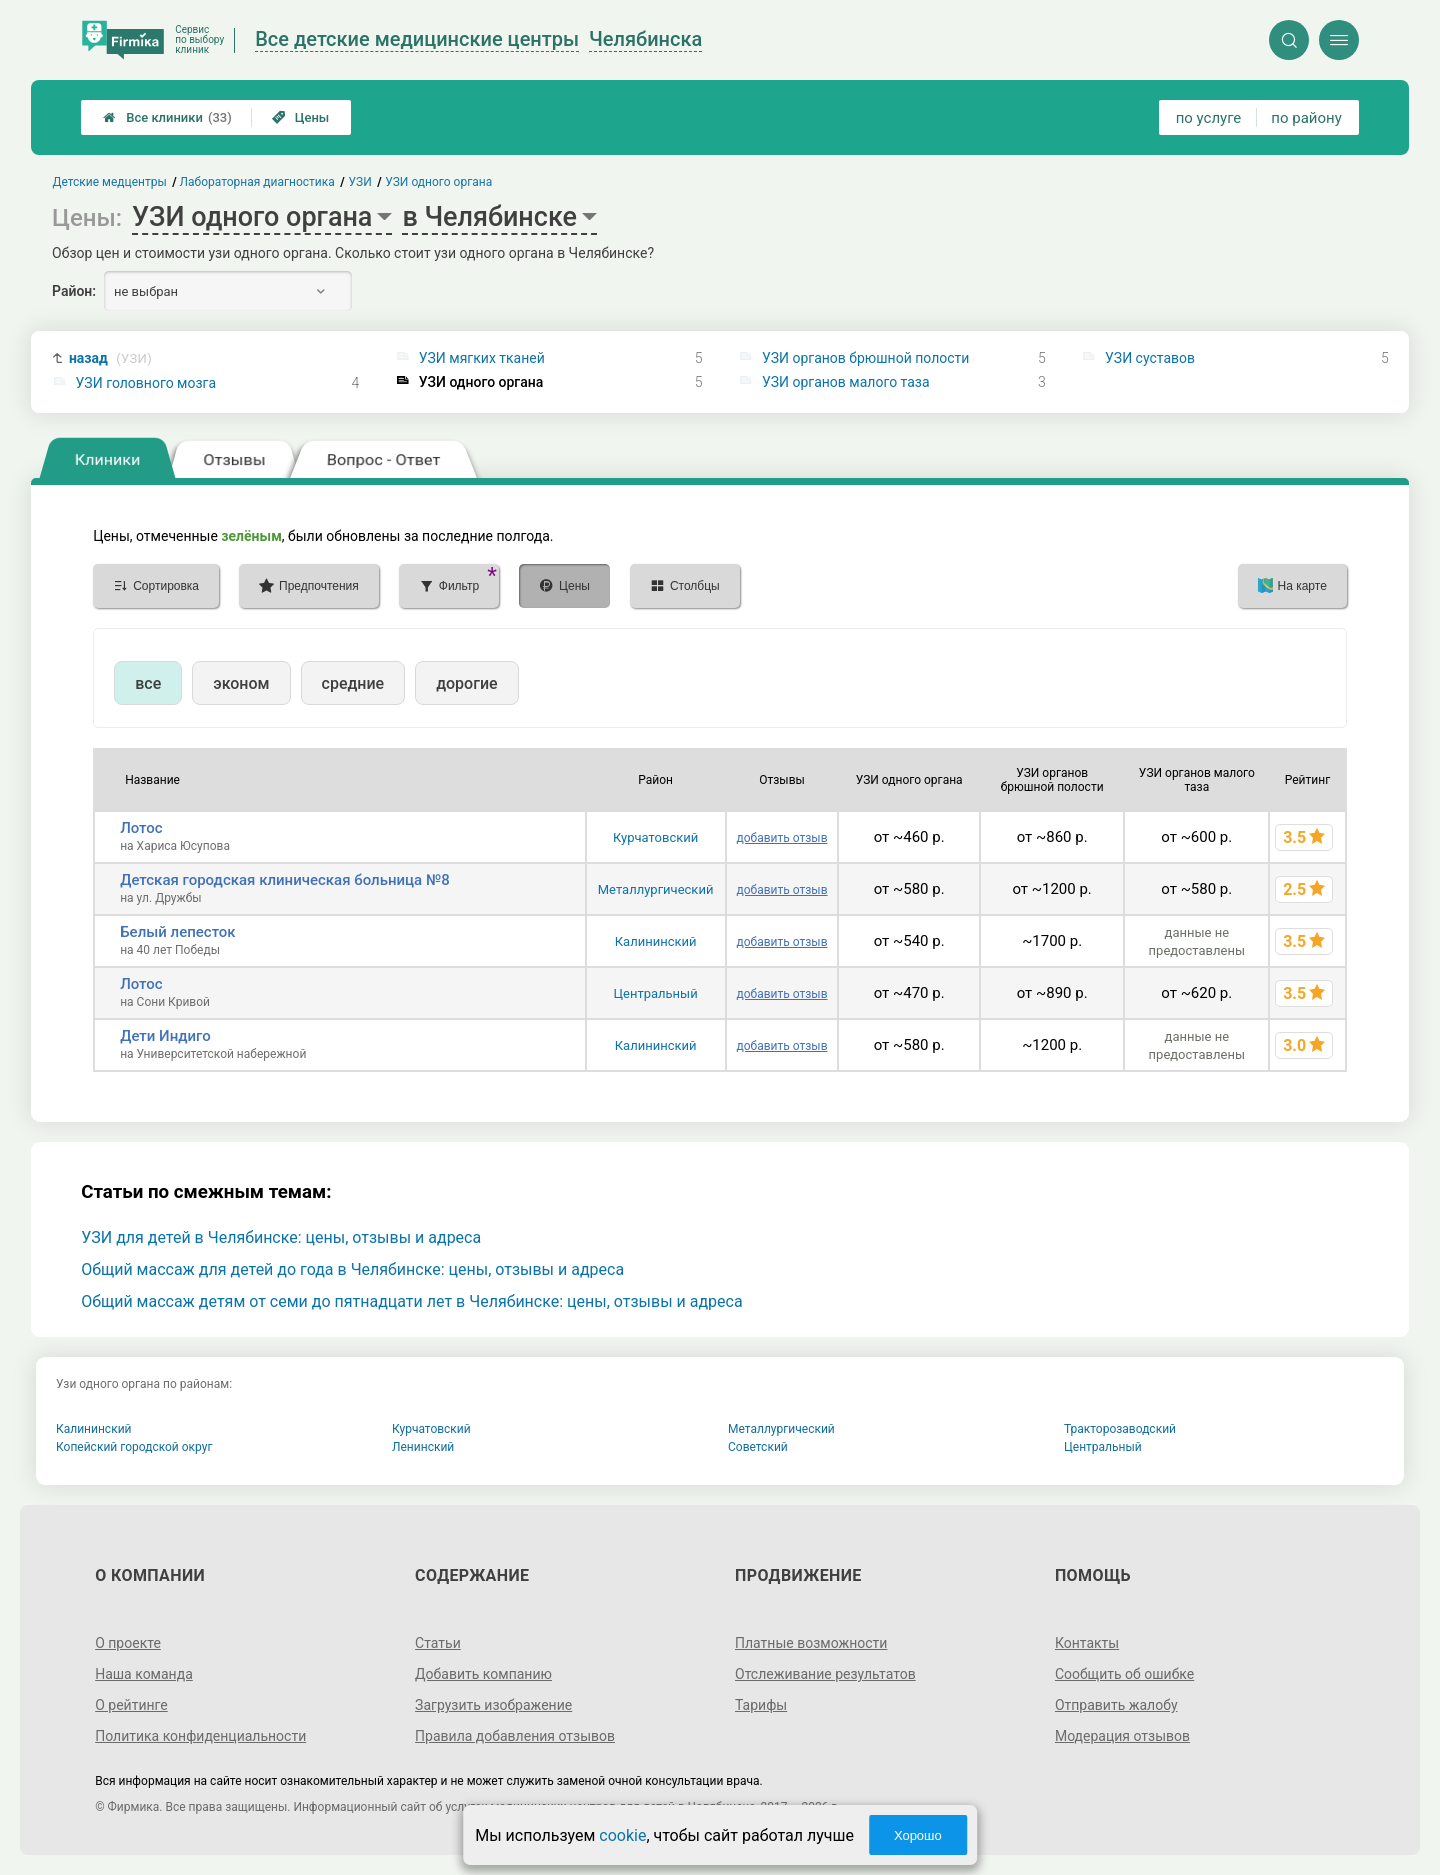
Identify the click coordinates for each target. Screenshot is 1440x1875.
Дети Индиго (165, 1036)
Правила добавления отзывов (515, 1736)
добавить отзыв (781, 838)
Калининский (656, 941)
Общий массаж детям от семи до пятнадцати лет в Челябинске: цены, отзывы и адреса (411, 1301)
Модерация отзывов (1122, 1736)
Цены (301, 117)
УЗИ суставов (1150, 358)
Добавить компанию (483, 1674)
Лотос (141, 828)
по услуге (1209, 118)
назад (110, 358)
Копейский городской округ (134, 1447)
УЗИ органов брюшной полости (865, 358)
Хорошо (918, 1835)
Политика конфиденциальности (200, 1736)
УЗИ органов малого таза (846, 382)
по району (1306, 118)
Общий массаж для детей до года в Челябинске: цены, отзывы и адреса (352, 1269)
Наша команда (144, 1674)
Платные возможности (811, 1643)
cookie (622, 1835)
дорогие (466, 683)
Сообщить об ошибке (1124, 1674)
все (148, 683)
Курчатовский (655, 837)
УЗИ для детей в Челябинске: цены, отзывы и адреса (281, 1237)
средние (353, 683)
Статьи (438, 1643)
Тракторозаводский (1120, 1429)
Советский (758, 1447)
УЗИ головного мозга (146, 383)
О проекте (128, 1643)
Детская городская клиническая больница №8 (285, 880)
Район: (74, 291)
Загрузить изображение (493, 1705)
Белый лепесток (177, 932)
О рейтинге (131, 1705)
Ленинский (423, 1447)
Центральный (656, 993)
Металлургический (656, 889)
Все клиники (167, 117)
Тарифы (761, 1705)
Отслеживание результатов (825, 1674)
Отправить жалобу (1116, 1705)
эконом (241, 683)
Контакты (1087, 1643)
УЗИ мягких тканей (482, 358)
